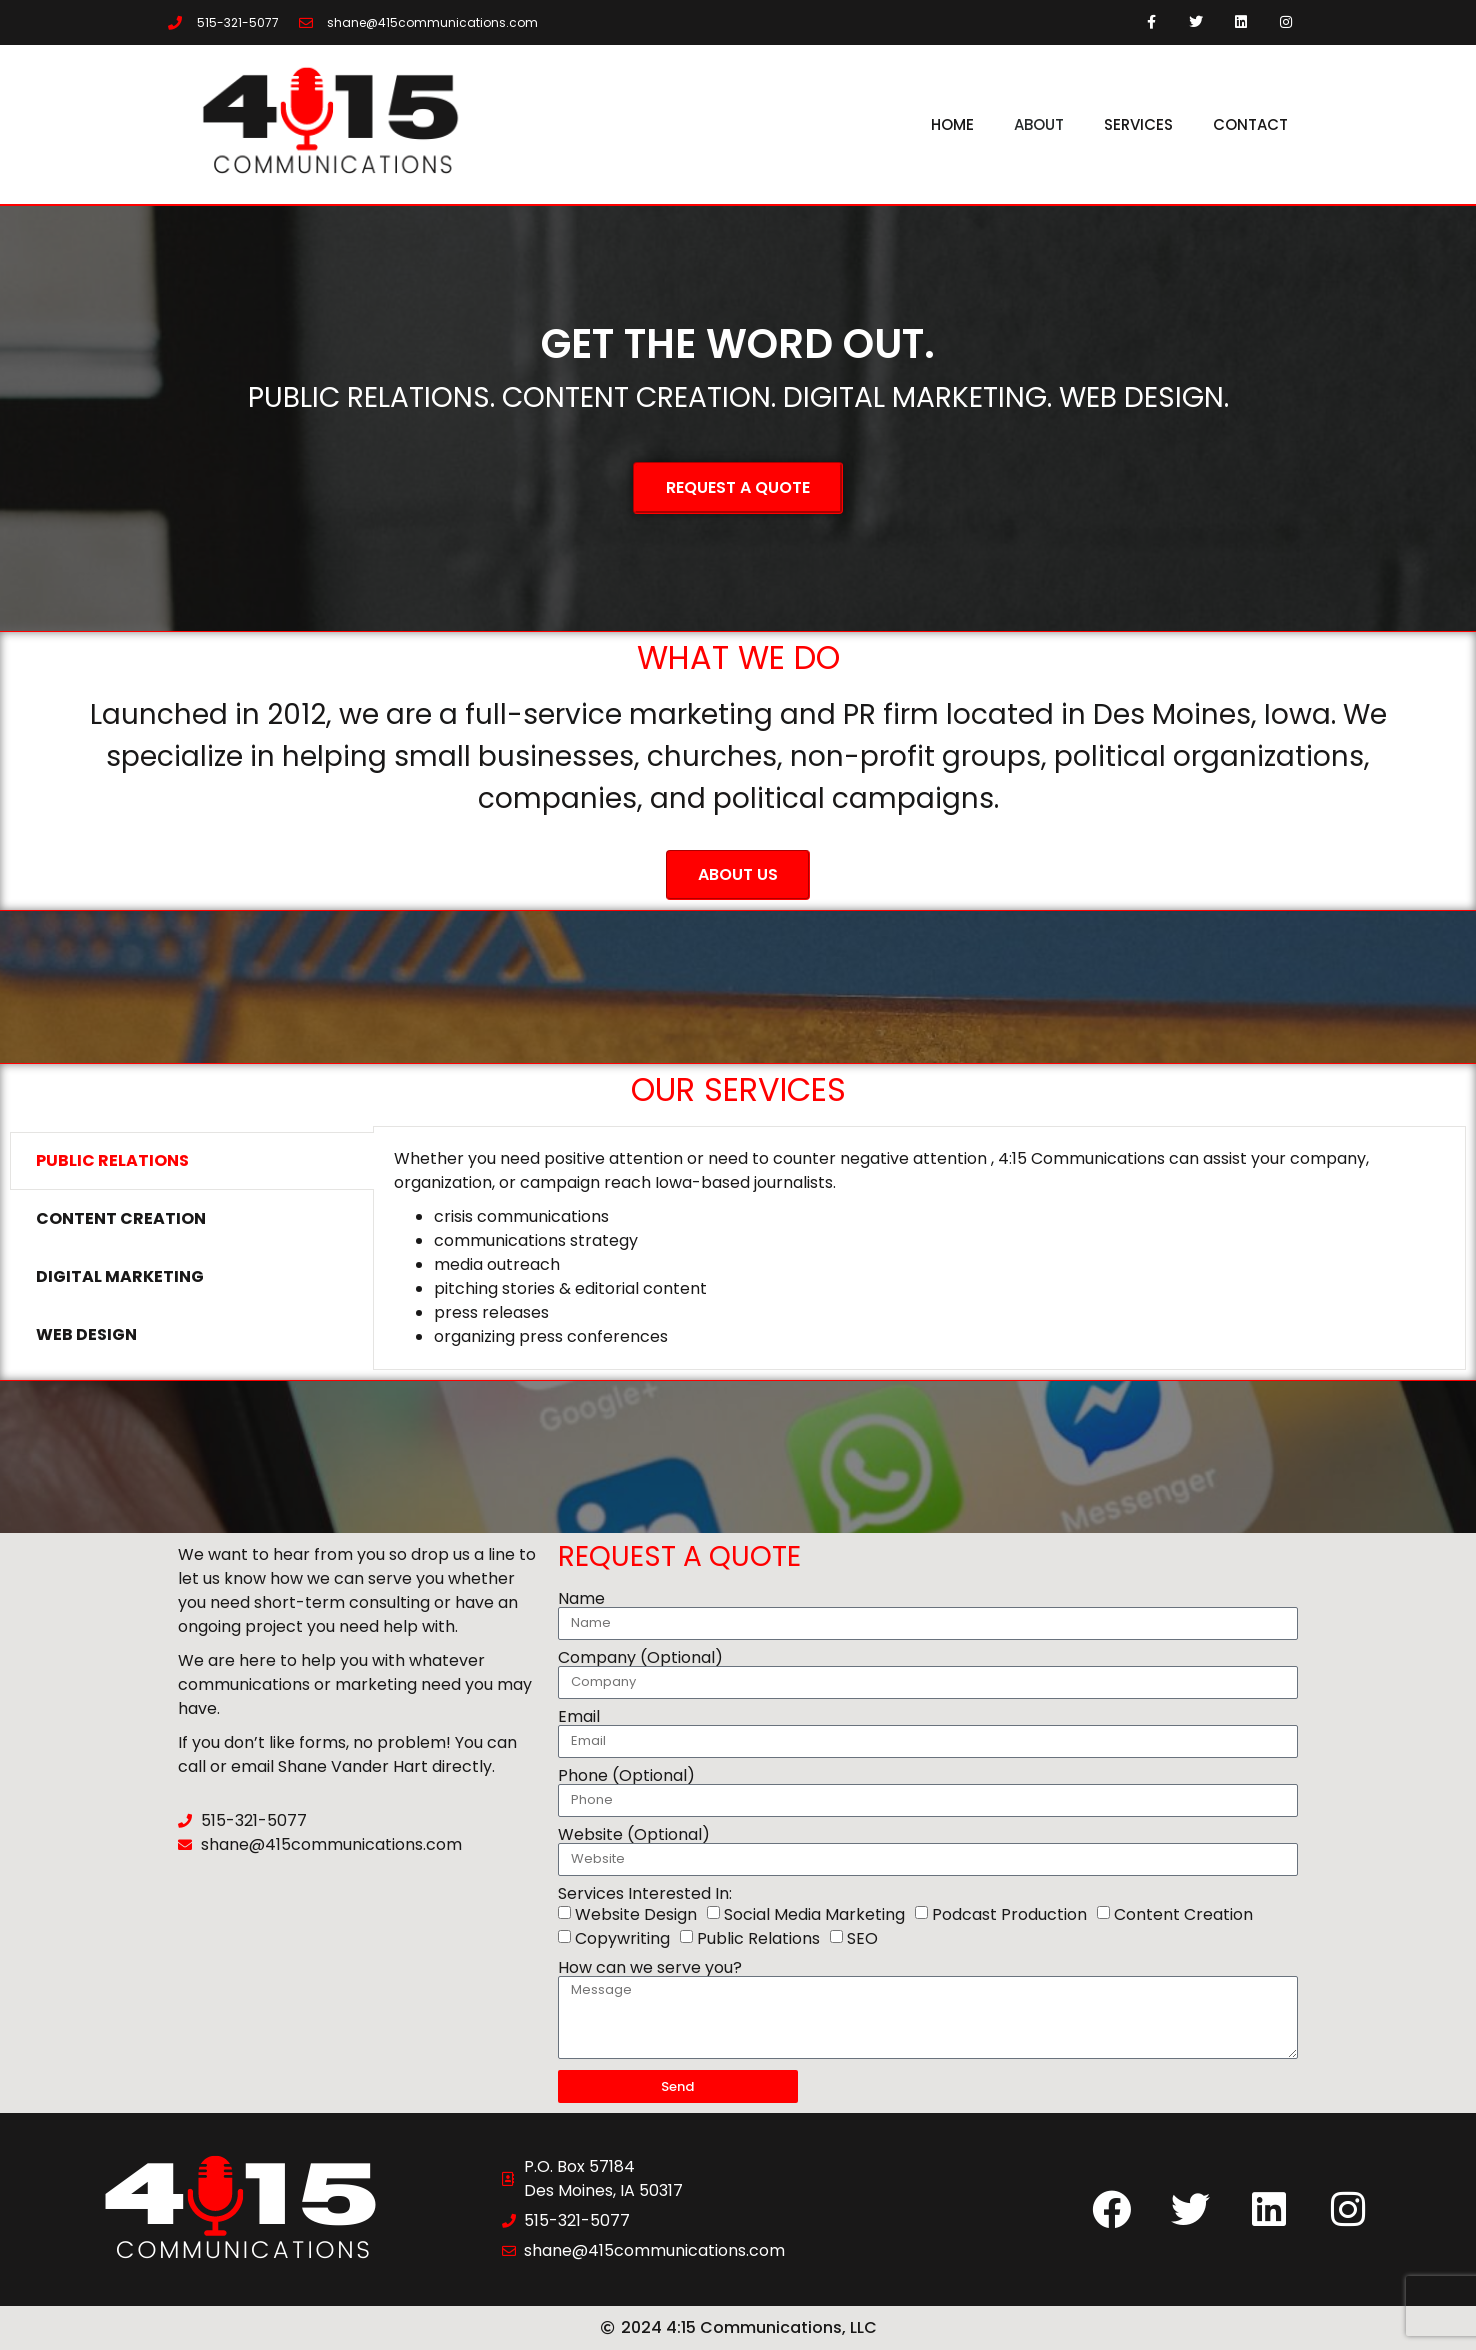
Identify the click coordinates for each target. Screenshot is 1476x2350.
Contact (1250, 124)
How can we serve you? (650, 1968)
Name (581, 1599)
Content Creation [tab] (121, 1218)
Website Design (636, 1914)
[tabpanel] (919, 1248)
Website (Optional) (634, 1835)
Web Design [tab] (86, 1334)
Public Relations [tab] (112, 1160)
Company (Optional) (640, 1658)
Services (1138, 124)
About (1039, 124)
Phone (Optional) (626, 1776)
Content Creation (1183, 1914)
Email (579, 1717)
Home (952, 124)
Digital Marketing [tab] (120, 1276)
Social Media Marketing (814, 1914)
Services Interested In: (645, 1894)
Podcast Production (1009, 1914)
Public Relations (758, 1938)
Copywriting (622, 1938)
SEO (862, 1938)
